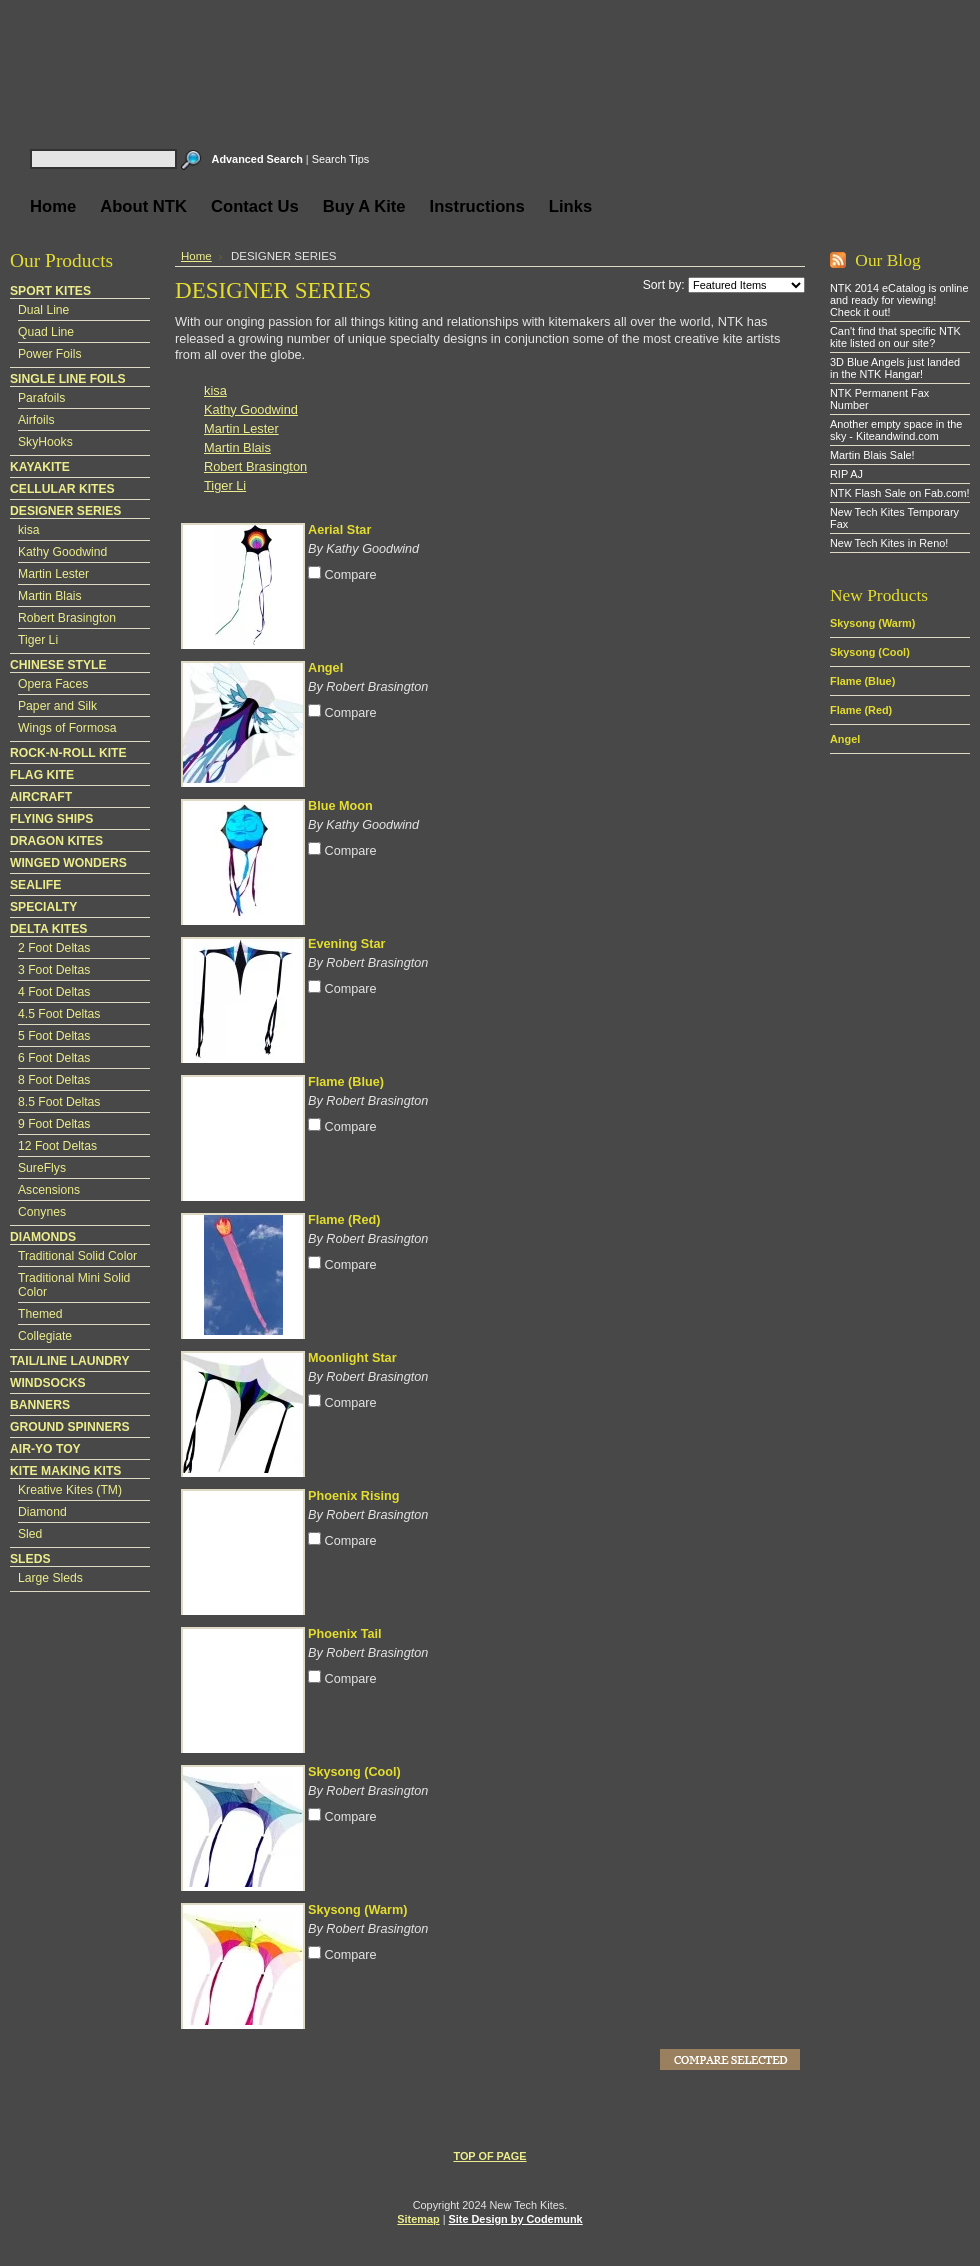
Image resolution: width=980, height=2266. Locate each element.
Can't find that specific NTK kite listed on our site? (895, 337)
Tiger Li (38, 640)
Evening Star (346, 944)
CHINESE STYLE (58, 665)
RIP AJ (846, 474)
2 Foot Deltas (54, 948)
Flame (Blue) (346, 1082)
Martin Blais (50, 596)
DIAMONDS (43, 1237)
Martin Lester (53, 574)
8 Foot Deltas (54, 1080)
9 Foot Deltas (54, 1124)
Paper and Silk (57, 706)
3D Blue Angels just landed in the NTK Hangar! (895, 368)
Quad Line (46, 332)
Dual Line (43, 310)
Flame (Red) (344, 1220)
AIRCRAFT (41, 797)
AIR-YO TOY (45, 1449)
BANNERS (40, 1405)
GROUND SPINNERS (70, 1427)
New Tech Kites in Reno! (889, 543)
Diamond (42, 1512)
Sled (30, 1534)
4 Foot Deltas (54, 992)
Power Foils (50, 354)
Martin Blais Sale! (872, 455)
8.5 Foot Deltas (59, 1102)
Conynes (42, 1212)
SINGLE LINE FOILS (68, 379)
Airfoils (36, 420)
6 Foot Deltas (54, 1058)
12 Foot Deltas (57, 1146)
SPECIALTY (43, 907)
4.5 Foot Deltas (59, 1014)
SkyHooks (45, 442)
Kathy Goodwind (62, 552)
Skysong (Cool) (354, 1772)
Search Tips (340, 159)
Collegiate (45, 1336)
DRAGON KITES (56, 841)
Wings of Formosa (67, 728)
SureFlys (42, 1168)
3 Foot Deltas (54, 970)
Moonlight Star (352, 1358)
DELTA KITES (48, 929)
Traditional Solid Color (77, 1256)
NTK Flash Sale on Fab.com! (900, 493)
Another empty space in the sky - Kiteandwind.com (896, 430)
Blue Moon (340, 806)
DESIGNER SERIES (65, 511)
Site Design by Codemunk (516, 2219)
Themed (40, 1314)
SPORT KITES (50, 291)
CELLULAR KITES (62, 489)
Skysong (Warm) (357, 1910)
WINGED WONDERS (68, 863)
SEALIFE (35, 885)
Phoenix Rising (353, 1496)
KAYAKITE (40, 467)
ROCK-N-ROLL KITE (68, 753)
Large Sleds (50, 1578)
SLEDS (30, 1559)
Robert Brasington (67, 618)
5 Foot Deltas (54, 1036)
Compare (351, 575)
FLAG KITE (42, 775)
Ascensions (49, 1190)
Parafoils (41, 398)
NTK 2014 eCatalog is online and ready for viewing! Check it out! (899, 300)
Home (196, 256)
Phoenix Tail (345, 1634)
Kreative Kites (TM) (70, 1490)
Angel (325, 668)
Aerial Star (339, 530)
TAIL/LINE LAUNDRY (70, 1361)
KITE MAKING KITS (65, 1471)
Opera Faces (53, 684)
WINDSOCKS (48, 1383)
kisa (29, 530)
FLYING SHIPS (51, 819)
